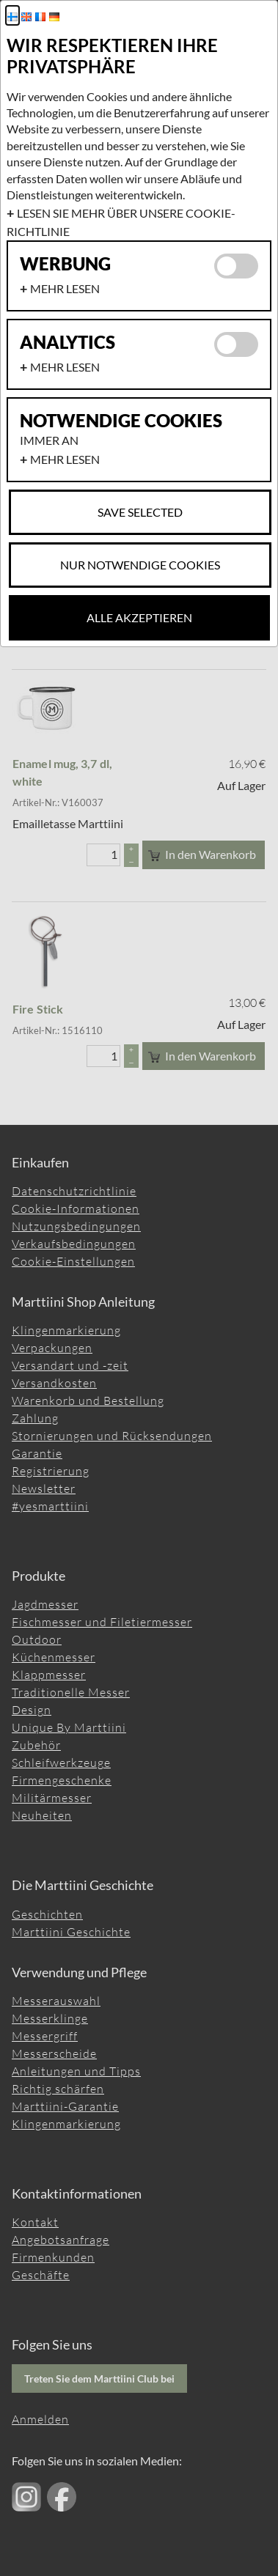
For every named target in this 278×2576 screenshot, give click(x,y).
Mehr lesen (65, 288)
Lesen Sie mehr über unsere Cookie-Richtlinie (121, 222)
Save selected (140, 512)
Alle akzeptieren (139, 617)
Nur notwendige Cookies (140, 565)
